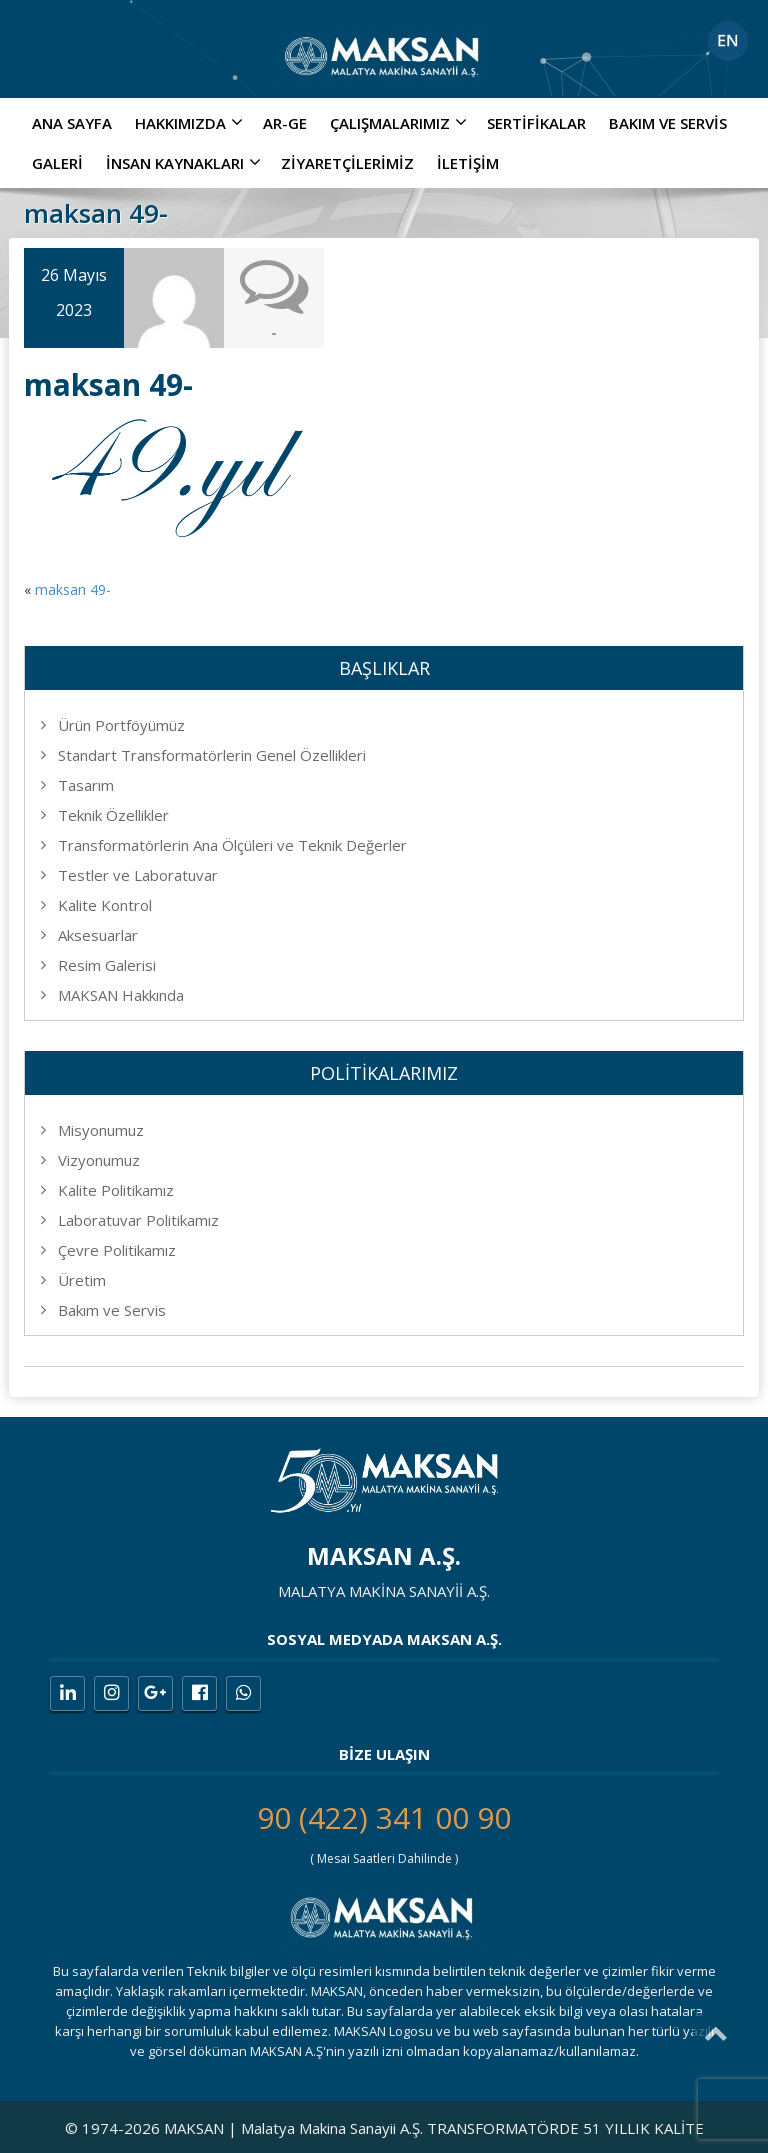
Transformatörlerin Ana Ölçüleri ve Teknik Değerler (232, 845)
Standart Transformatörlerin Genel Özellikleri (212, 755)
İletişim (468, 163)
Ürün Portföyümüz (121, 725)
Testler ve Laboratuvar (138, 875)
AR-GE (285, 123)
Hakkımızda (191, 123)
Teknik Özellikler (113, 815)
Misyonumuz (101, 1130)
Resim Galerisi (107, 965)
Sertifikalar (536, 123)
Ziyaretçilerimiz (347, 163)
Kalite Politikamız (116, 1190)
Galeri (57, 163)
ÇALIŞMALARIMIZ (401, 123)
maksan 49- (73, 589)
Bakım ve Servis (668, 123)
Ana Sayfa (72, 123)
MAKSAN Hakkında (121, 995)
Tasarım (86, 785)
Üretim (82, 1280)
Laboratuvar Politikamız (138, 1220)
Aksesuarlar (98, 935)
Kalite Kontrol (105, 905)
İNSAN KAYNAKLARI (186, 163)
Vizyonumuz (99, 1160)
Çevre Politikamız (117, 1250)
